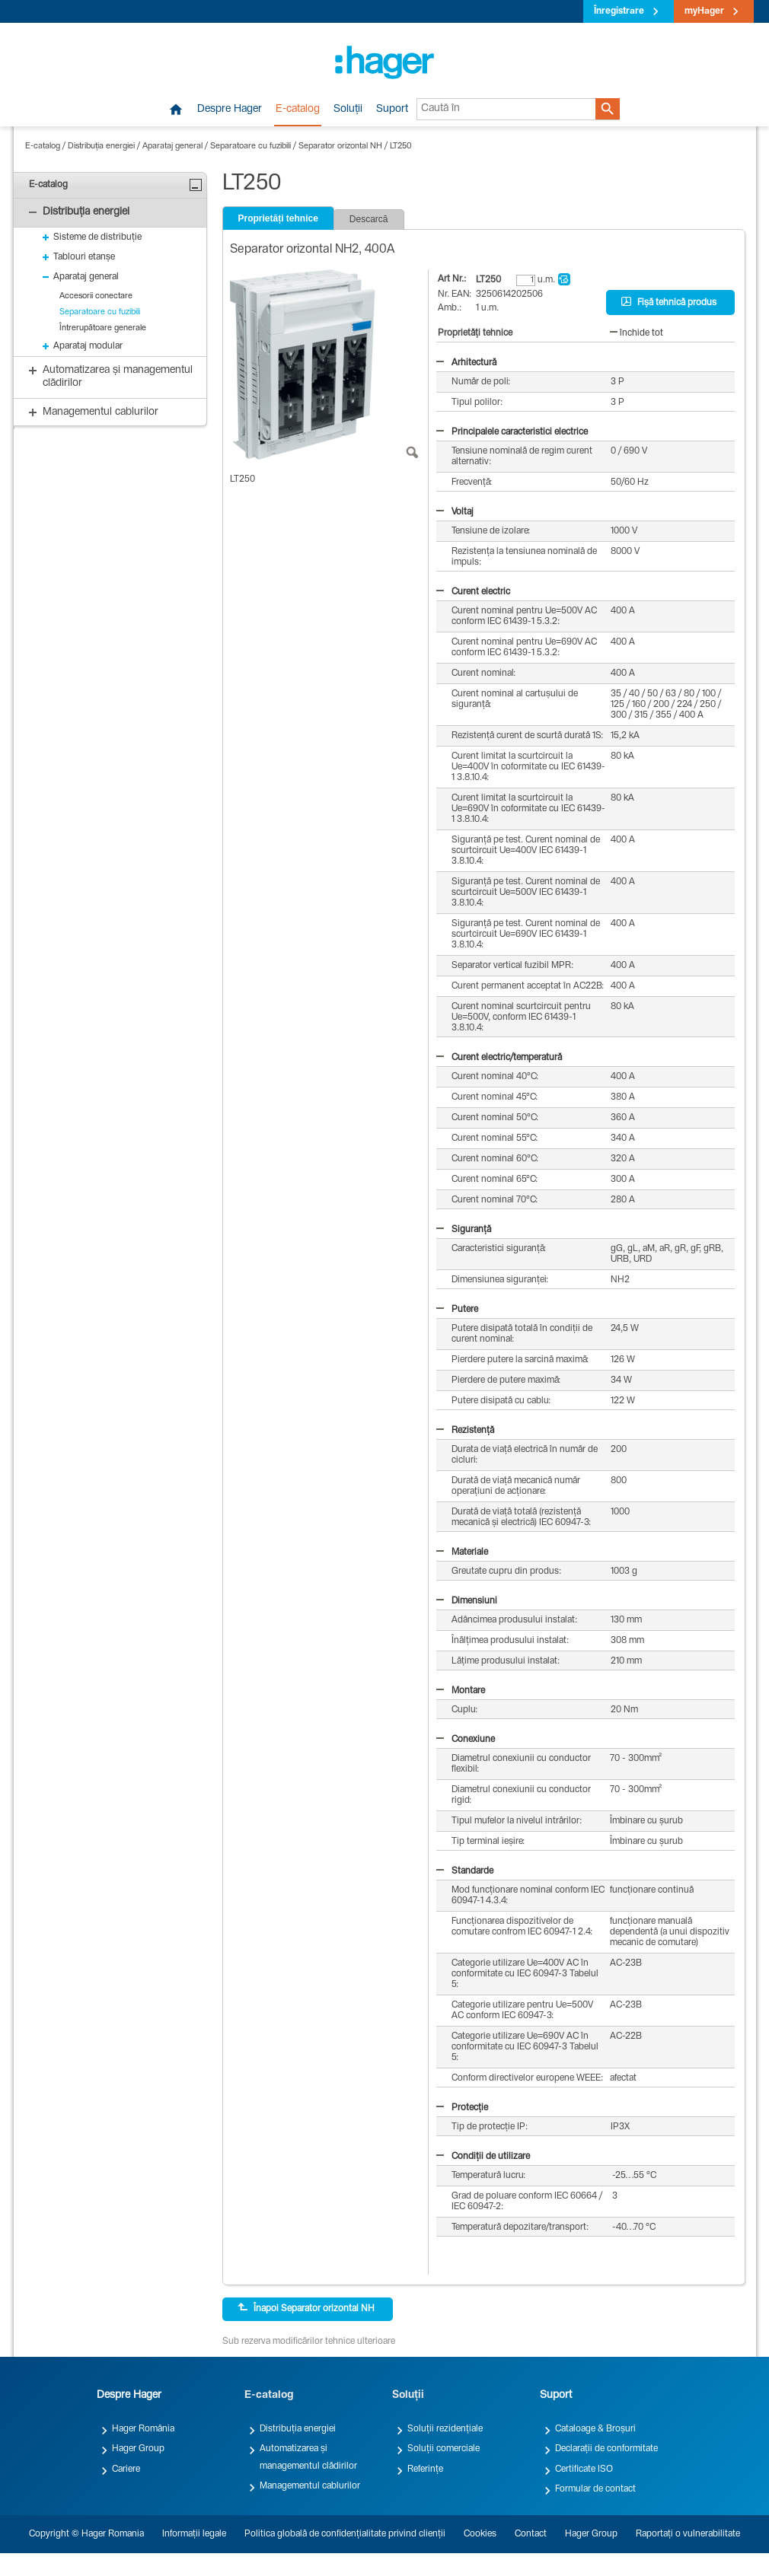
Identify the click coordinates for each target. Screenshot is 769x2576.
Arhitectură (466, 363)
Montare (460, 1691)
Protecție (462, 2108)
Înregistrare (619, 11)
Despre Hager (229, 109)
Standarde (464, 1871)
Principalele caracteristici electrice (512, 432)
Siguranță (463, 1229)
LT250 (401, 146)
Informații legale (194, 2534)
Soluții (347, 109)
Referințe (425, 2469)
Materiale (462, 1552)
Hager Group (138, 2448)
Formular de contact (595, 2489)
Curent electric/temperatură (499, 1057)
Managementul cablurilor (310, 2486)
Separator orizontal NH (340, 146)
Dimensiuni (466, 1601)
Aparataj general (172, 146)
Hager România (143, 2429)
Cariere (126, 2469)
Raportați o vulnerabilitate (688, 2534)
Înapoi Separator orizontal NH (306, 2308)
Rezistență (465, 1430)
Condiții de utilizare (483, 2156)
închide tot (636, 333)
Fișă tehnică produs (668, 302)
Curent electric (473, 592)
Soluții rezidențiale (445, 2429)
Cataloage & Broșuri (595, 2429)
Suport (392, 109)
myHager (704, 11)
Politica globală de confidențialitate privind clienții (344, 2534)
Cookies (480, 2534)
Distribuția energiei (101, 146)
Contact (531, 2534)
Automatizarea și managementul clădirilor (308, 2457)
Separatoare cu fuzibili (250, 146)
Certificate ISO (584, 2469)
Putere (457, 1309)
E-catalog (298, 109)
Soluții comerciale (443, 2448)
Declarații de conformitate (606, 2448)
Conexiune (465, 1739)
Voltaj (455, 512)
